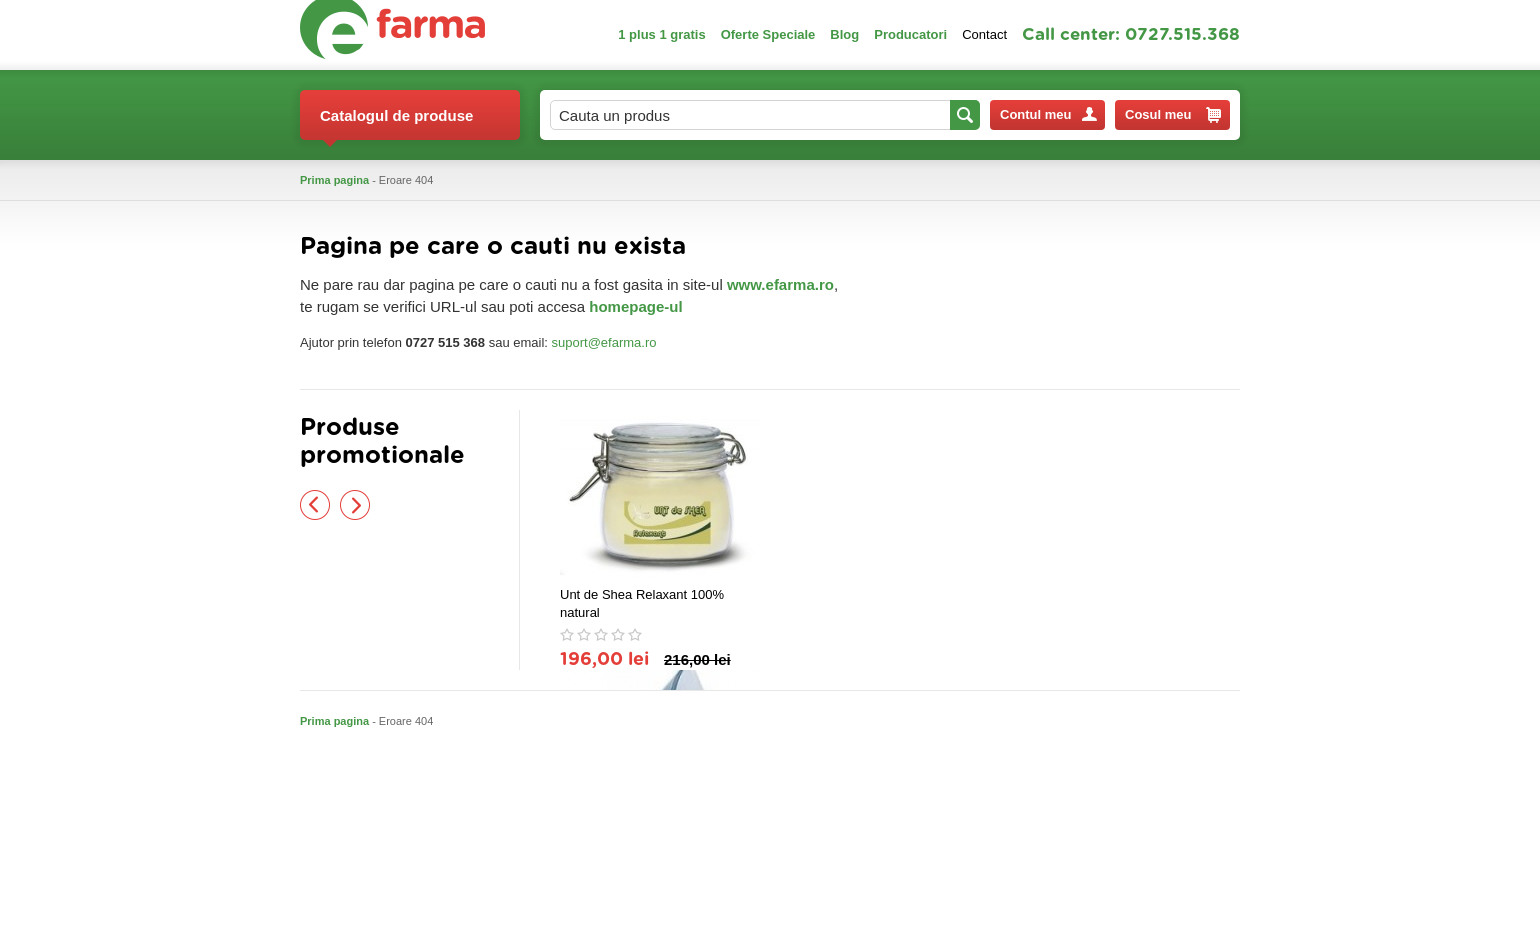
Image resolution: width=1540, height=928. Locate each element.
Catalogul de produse (396, 123)
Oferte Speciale (768, 34)
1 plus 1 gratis (661, 34)
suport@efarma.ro (604, 342)
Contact (984, 34)
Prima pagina (334, 180)
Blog (844, 34)
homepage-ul (635, 306)
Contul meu (1048, 114)
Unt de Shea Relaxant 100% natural (642, 603)
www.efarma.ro (780, 284)
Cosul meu (1173, 115)
